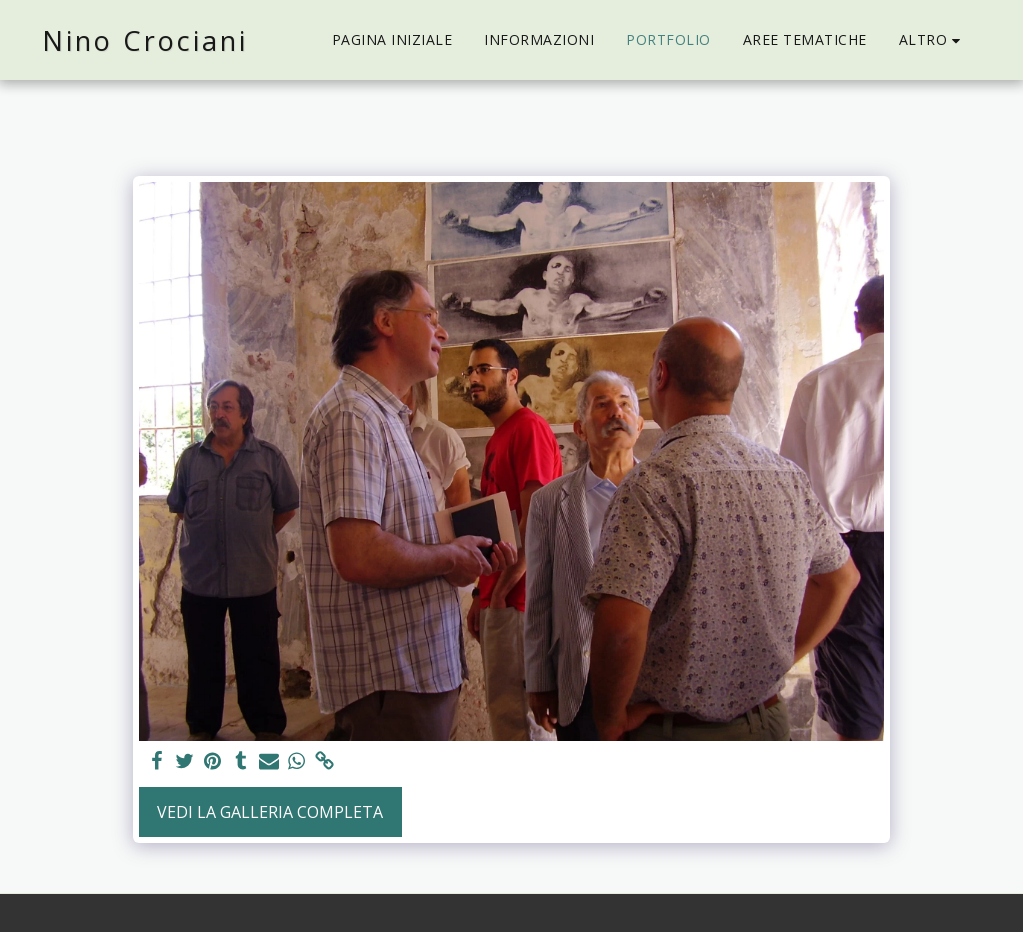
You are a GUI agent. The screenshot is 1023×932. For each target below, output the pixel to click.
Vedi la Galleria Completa (270, 812)
